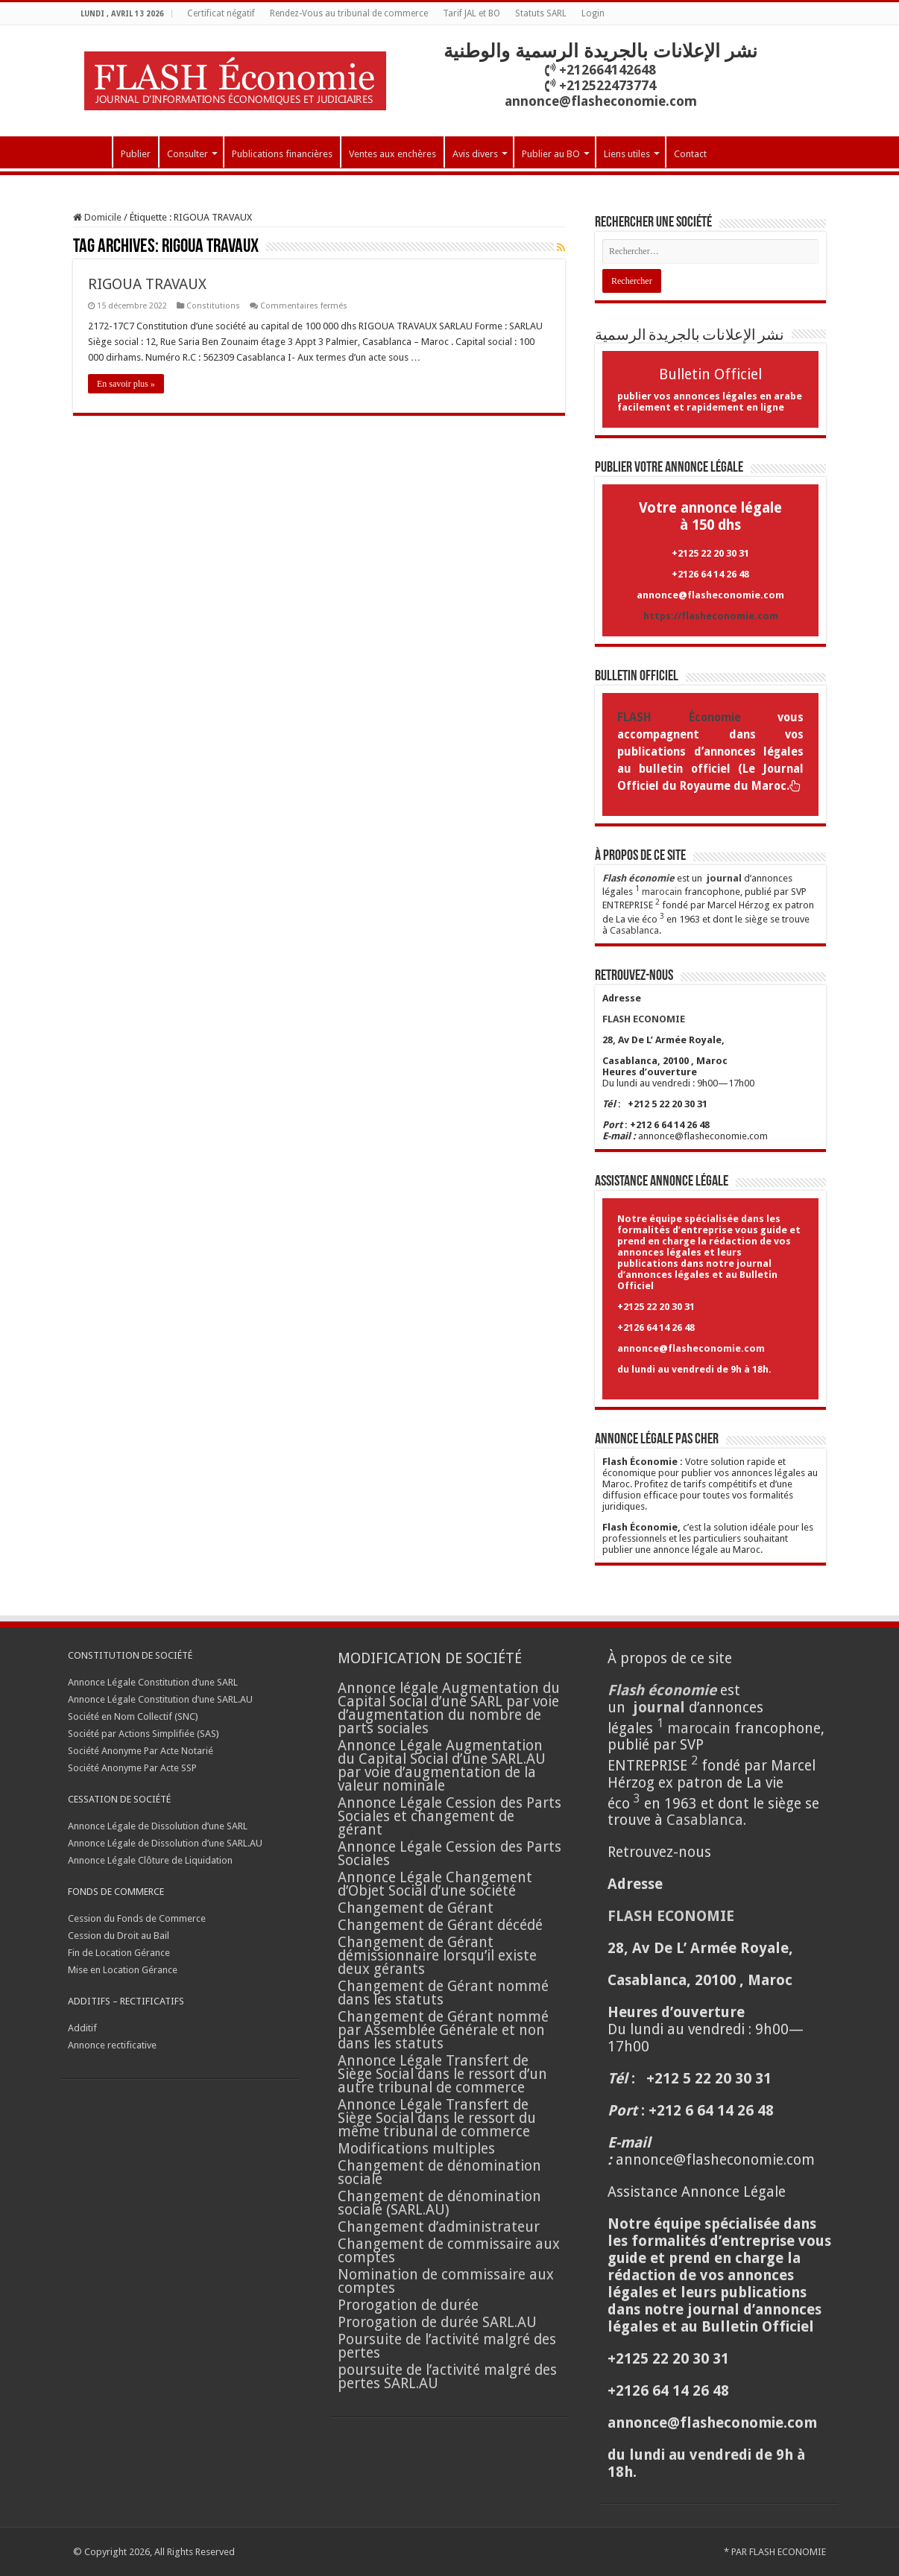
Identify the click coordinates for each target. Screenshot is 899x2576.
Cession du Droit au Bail (118, 1935)
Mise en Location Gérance (122, 1969)
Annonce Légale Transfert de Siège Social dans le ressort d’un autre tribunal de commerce (442, 2074)
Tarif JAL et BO (471, 13)
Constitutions (213, 306)
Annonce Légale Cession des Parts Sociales (449, 1853)
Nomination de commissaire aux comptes (446, 2281)
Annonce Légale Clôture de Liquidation (150, 1860)
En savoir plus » (126, 384)
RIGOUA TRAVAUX (147, 284)
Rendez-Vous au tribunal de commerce (349, 13)
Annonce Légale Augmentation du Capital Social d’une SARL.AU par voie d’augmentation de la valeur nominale (442, 1765)
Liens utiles (627, 153)
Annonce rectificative (112, 2045)
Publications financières (282, 153)
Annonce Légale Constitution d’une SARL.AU (160, 1699)
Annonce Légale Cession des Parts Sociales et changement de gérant (449, 1816)
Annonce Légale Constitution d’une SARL (153, 1682)
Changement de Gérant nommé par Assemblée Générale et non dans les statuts (443, 2030)
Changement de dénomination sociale (439, 2172)
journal (724, 878)
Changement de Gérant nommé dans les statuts (443, 1993)
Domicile (97, 217)
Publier (136, 153)
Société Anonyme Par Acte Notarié (140, 1750)
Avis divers (475, 153)
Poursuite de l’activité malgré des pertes (447, 2346)
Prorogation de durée (408, 2305)
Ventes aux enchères (392, 153)
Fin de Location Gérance (119, 1952)
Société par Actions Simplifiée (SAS (142, 1733)
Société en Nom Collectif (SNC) (133, 1716)
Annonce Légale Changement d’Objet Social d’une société (435, 1884)
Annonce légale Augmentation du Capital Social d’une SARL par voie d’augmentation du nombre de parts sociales (449, 1708)
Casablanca (634, 930)
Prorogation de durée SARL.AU (437, 2322)
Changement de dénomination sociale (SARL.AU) (439, 2203)
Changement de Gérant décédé (440, 1925)
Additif (82, 2028)
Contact (690, 153)
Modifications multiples (418, 2148)
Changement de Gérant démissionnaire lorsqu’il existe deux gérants (437, 1956)
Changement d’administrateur (439, 2226)
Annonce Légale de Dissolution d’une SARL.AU (165, 1843)
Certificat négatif (221, 13)
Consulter (187, 153)
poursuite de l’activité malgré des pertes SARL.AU (447, 2376)
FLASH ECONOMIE (787, 2551)
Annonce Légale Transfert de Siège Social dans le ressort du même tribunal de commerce (437, 2118)
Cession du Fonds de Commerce (137, 1918)
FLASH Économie (679, 717)
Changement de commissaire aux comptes (449, 2250)
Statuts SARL (541, 13)
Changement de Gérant (415, 1908)
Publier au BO (551, 153)
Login (593, 13)
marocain (662, 891)
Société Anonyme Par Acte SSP (132, 1767)
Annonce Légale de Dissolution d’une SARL (157, 1826)
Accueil (92, 152)
